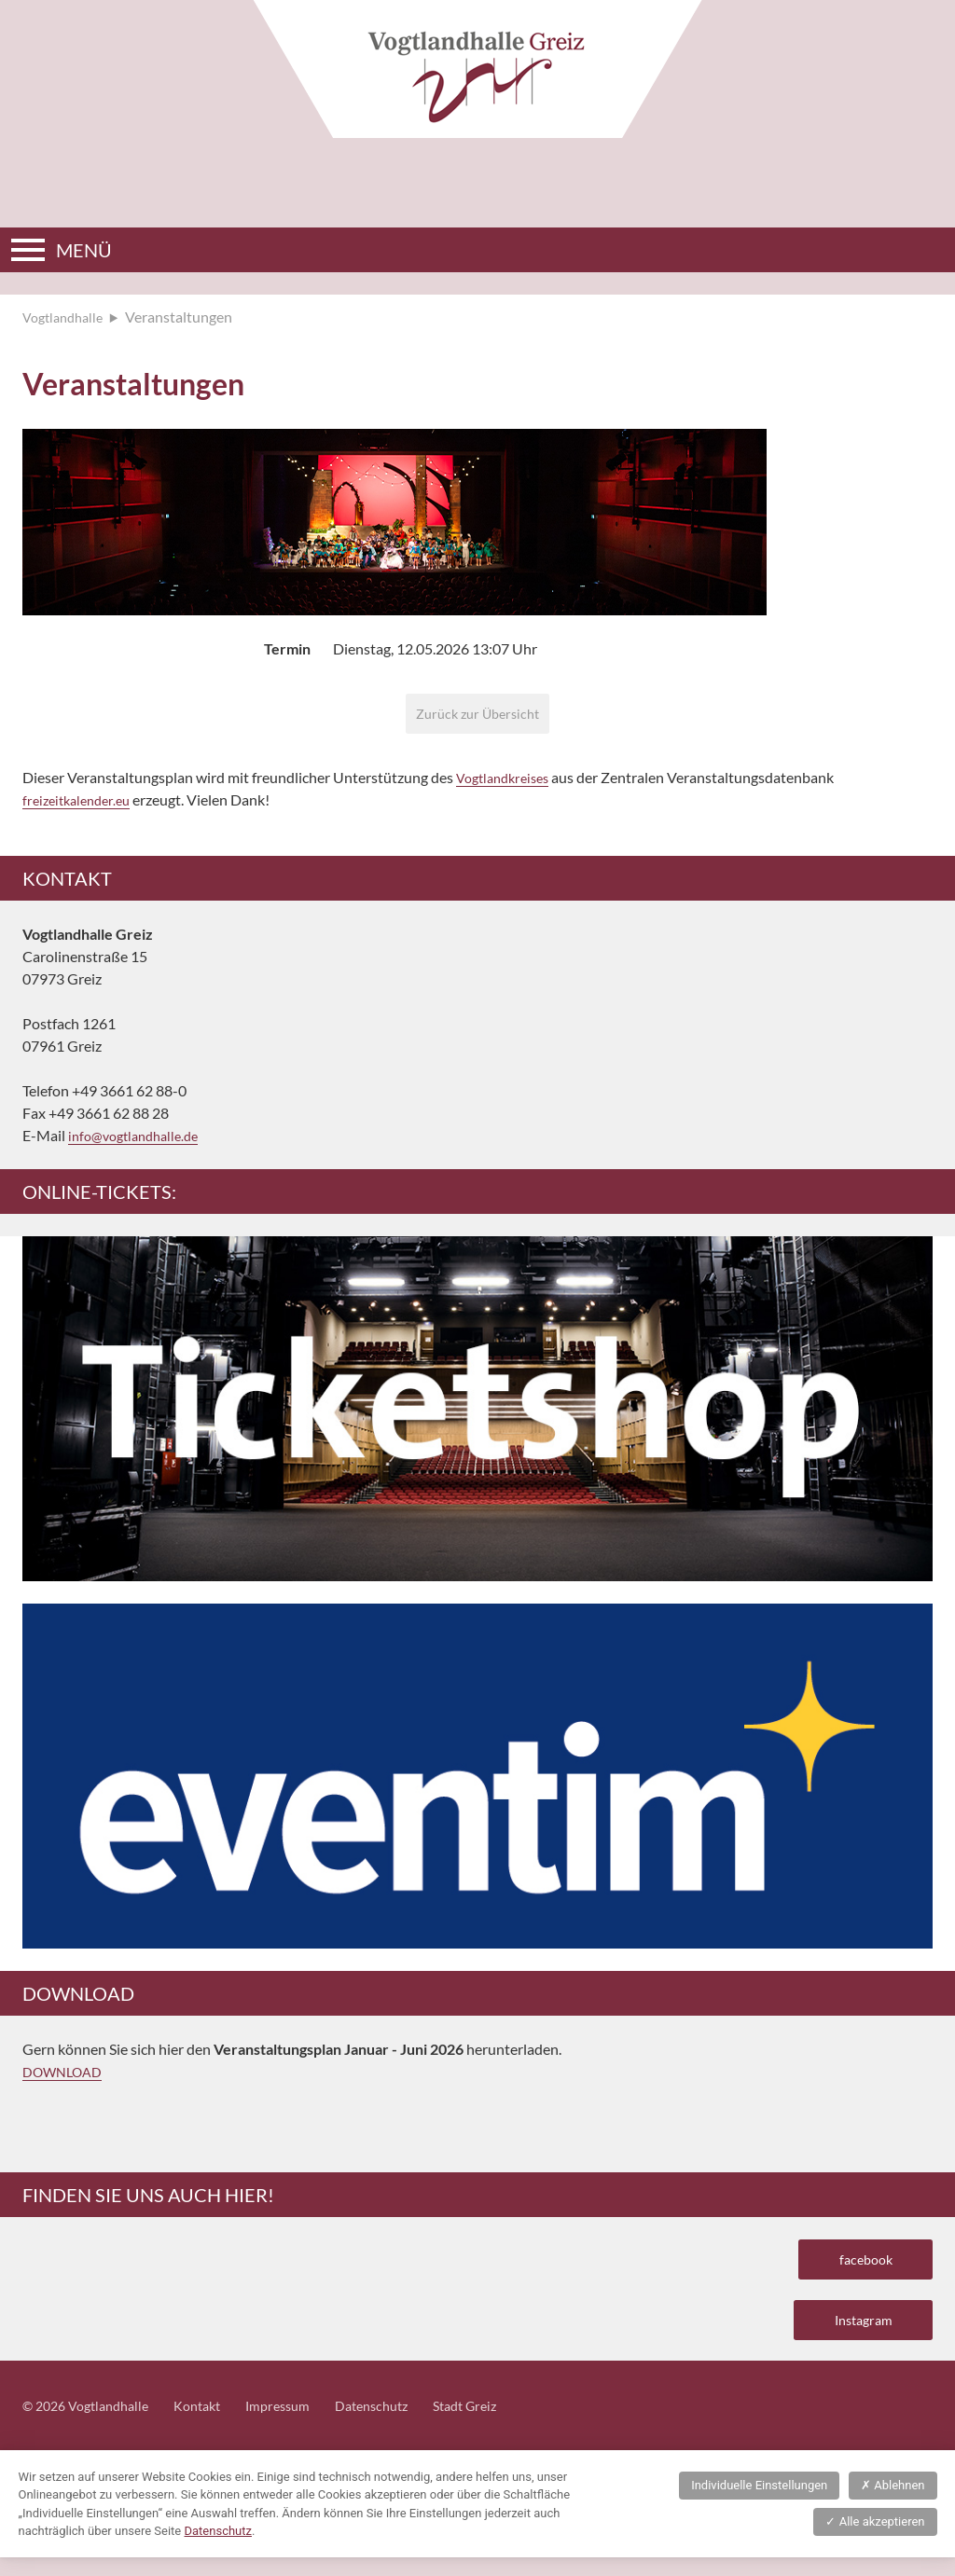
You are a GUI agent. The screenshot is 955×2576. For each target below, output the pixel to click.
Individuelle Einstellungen (759, 2504)
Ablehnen (892, 2504)
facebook (858, 2267)
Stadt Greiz (507, 2423)
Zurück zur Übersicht (478, 715)
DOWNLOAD (67, 2077)
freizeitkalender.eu (81, 805)
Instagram (855, 2334)
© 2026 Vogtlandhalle (92, 2423)
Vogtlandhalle (67, 316)
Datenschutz (405, 2423)
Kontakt (215, 2423)
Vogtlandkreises (508, 783)
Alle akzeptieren (874, 2540)
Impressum (303, 2423)
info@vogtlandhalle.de (140, 1141)
